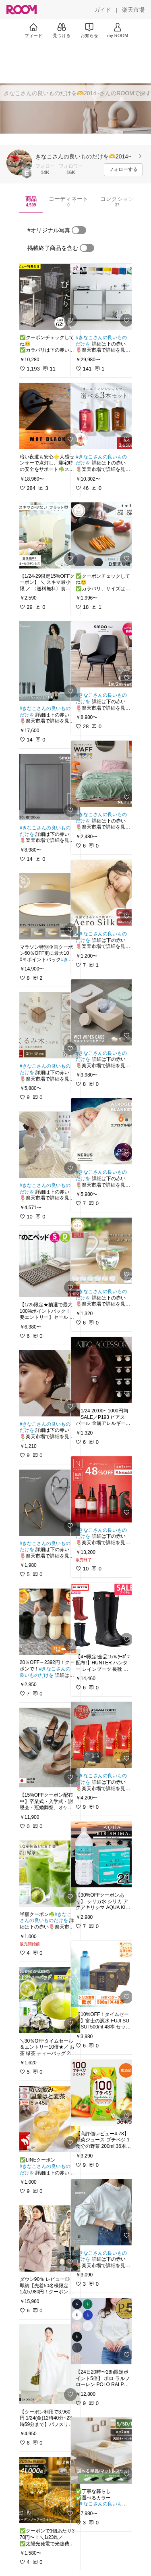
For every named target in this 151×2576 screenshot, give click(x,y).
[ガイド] (102, 9)
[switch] (79, 230)
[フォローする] (123, 169)
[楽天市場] (133, 9)
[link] (47, 297)
